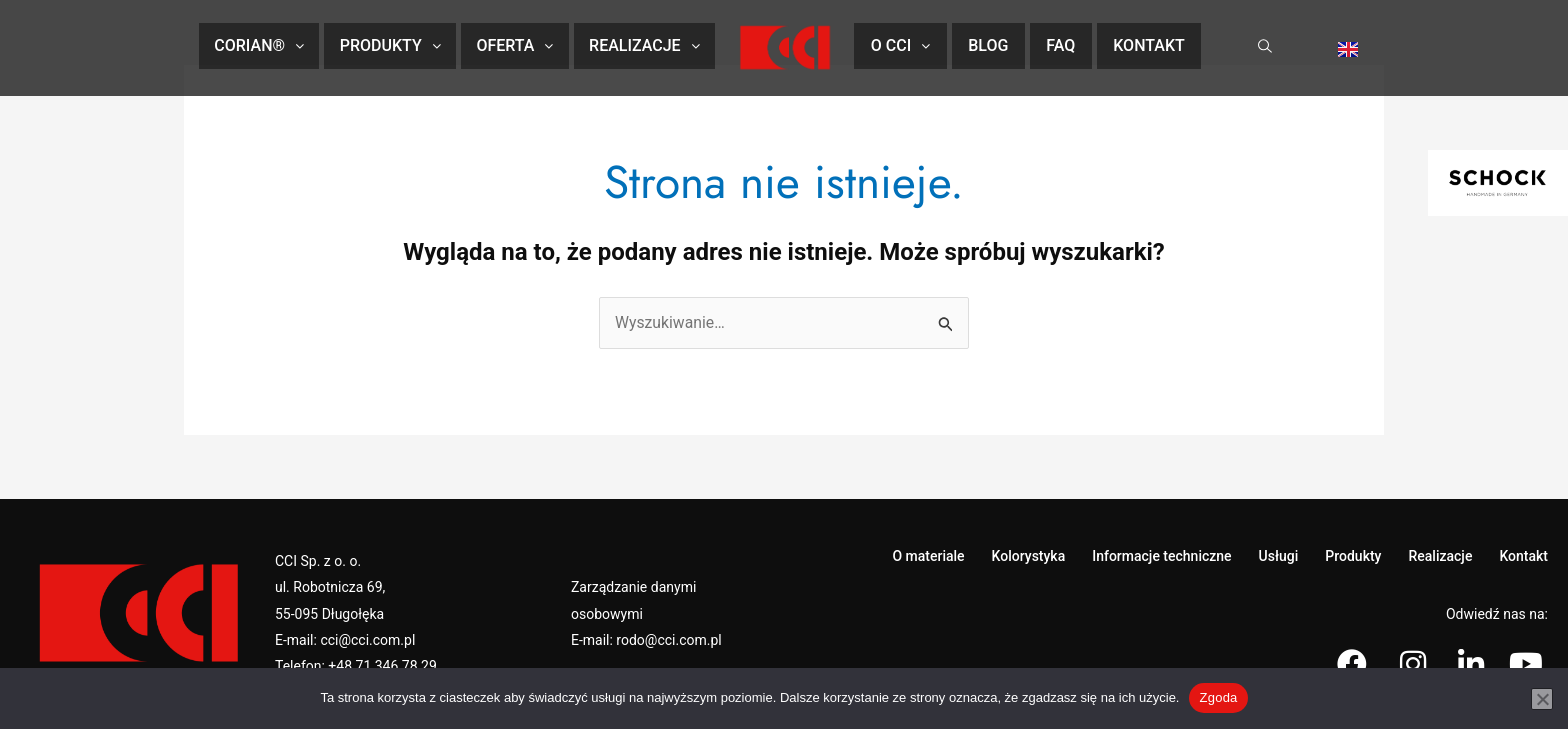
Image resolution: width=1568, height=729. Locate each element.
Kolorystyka (1029, 556)
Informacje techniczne (1161, 556)
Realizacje (644, 45)
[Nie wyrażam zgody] (1542, 699)
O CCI (900, 45)
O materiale (928, 556)
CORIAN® (259, 45)
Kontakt (1149, 45)
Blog (988, 45)
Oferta (514, 45)
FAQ (1060, 45)
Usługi (1279, 556)
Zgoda (1218, 697)
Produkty (390, 45)
